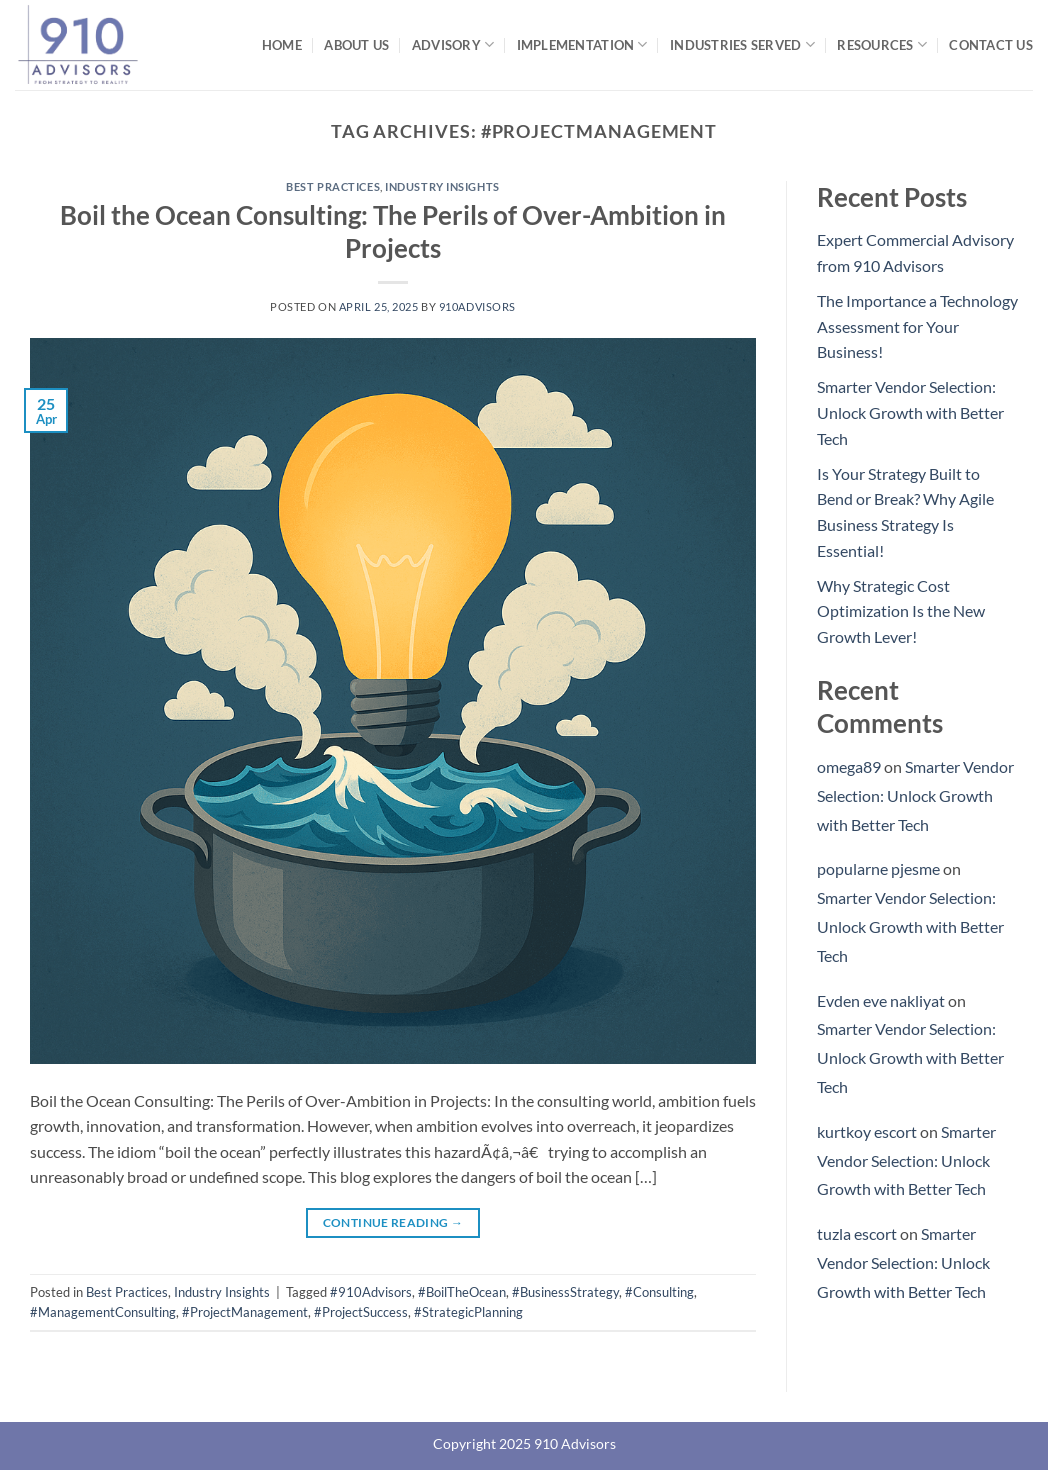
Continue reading (393, 1222)
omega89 (849, 766)
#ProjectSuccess (361, 1312)
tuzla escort (857, 1233)
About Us (356, 45)
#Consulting (659, 1292)
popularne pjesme (878, 868)
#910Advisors (371, 1292)
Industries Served (742, 44)
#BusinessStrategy (565, 1292)
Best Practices (333, 186)
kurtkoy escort (867, 1131)
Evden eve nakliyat (881, 1000)
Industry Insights (442, 186)
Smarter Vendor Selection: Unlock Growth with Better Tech (910, 412)
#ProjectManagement (245, 1312)
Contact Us (991, 45)
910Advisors (477, 306)
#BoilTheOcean (462, 1292)
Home (282, 45)
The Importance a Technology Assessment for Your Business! (917, 326)
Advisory (453, 44)
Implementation (582, 44)
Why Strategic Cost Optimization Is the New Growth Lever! (901, 611)
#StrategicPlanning (468, 1312)
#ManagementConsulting (103, 1312)
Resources (882, 44)
